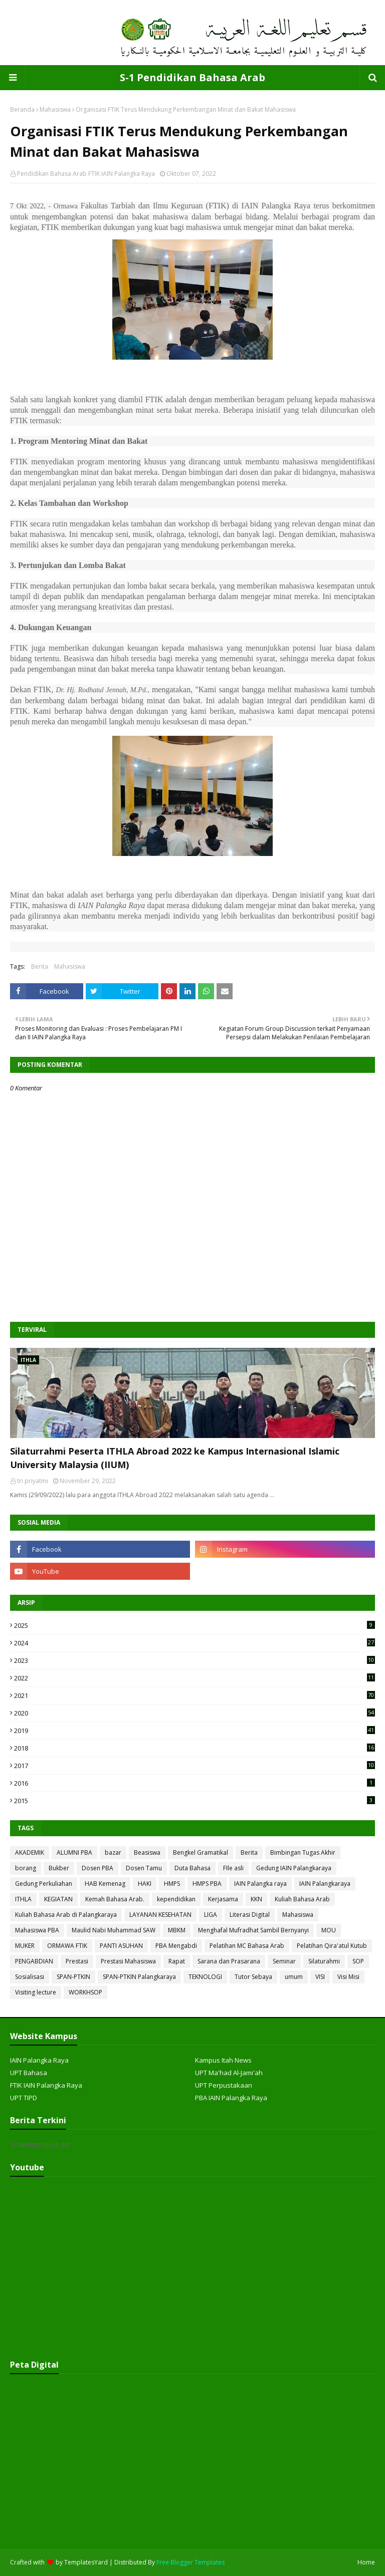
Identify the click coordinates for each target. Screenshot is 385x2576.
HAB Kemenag (105, 1883)
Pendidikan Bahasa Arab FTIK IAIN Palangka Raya (86, 173)
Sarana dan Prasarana (229, 1961)
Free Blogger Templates (190, 2562)
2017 (194, 1765)
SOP (358, 1961)
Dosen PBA (97, 1868)
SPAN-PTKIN (73, 1976)
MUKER (25, 1945)
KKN (256, 1899)
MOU (328, 1930)
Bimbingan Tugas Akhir (302, 1852)
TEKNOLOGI (205, 1976)
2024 (194, 1642)
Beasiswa (147, 1852)
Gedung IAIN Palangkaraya (293, 1868)
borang (25, 1868)
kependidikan (176, 1899)
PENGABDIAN (34, 1961)
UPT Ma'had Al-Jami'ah (229, 2072)
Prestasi (77, 1961)
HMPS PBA (207, 1883)
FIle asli (233, 1868)
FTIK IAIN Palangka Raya (46, 2085)
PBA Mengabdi (176, 1945)
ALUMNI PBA (74, 1852)
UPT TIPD (23, 2097)
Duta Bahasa (192, 1868)
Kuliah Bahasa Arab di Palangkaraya (66, 1914)
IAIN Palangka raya (260, 1883)
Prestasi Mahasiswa (128, 1961)
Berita (39, 966)
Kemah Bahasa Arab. (114, 1899)
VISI (320, 1976)
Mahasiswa (55, 109)
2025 (194, 1625)
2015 (194, 1800)
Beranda (22, 109)
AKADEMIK (29, 1852)
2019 (194, 1730)
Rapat (176, 1961)
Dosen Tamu (144, 1868)
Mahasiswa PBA (37, 1930)
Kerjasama (223, 1899)
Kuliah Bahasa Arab (302, 1899)
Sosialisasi (29, 1976)
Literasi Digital (250, 1914)
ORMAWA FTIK (67, 1945)
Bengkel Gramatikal (200, 1852)
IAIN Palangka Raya (39, 2060)
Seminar (284, 1961)
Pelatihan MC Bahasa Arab (247, 1945)
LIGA (210, 1914)
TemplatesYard (86, 2562)
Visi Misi (348, 1976)
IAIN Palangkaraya (324, 1883)
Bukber (59, 1868)
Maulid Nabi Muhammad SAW (113, 1930)
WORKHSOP (85, 1992)
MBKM (176, 1930)
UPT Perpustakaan (223, 2085)
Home (366, 2562)
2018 (194, 1748)
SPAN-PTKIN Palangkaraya (139, 1976)
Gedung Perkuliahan (43, 1883)
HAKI (144, 1883)
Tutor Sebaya (253, 1976)
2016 (194, 1783)
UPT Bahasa (28, 2072)
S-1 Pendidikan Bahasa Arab (192, 77)
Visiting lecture (35, 1992)
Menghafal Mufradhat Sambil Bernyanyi (253, 1930)
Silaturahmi (324, 1961)
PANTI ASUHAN (121, 1945)
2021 (194, 1695)
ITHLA (23, 1899)
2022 (194, 1677)
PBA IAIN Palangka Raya (231, 2097)
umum (294, 1976)
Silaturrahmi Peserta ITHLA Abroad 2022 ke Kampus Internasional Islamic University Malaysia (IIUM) (174, 1458)
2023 (194, 1660)
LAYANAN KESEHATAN (160, 1914)
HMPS (172, 1883)
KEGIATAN (58, 1899)
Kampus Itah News (223, 2060)
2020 (194, 1713)
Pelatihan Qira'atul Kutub (332, 1945)
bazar (113, 1852)
